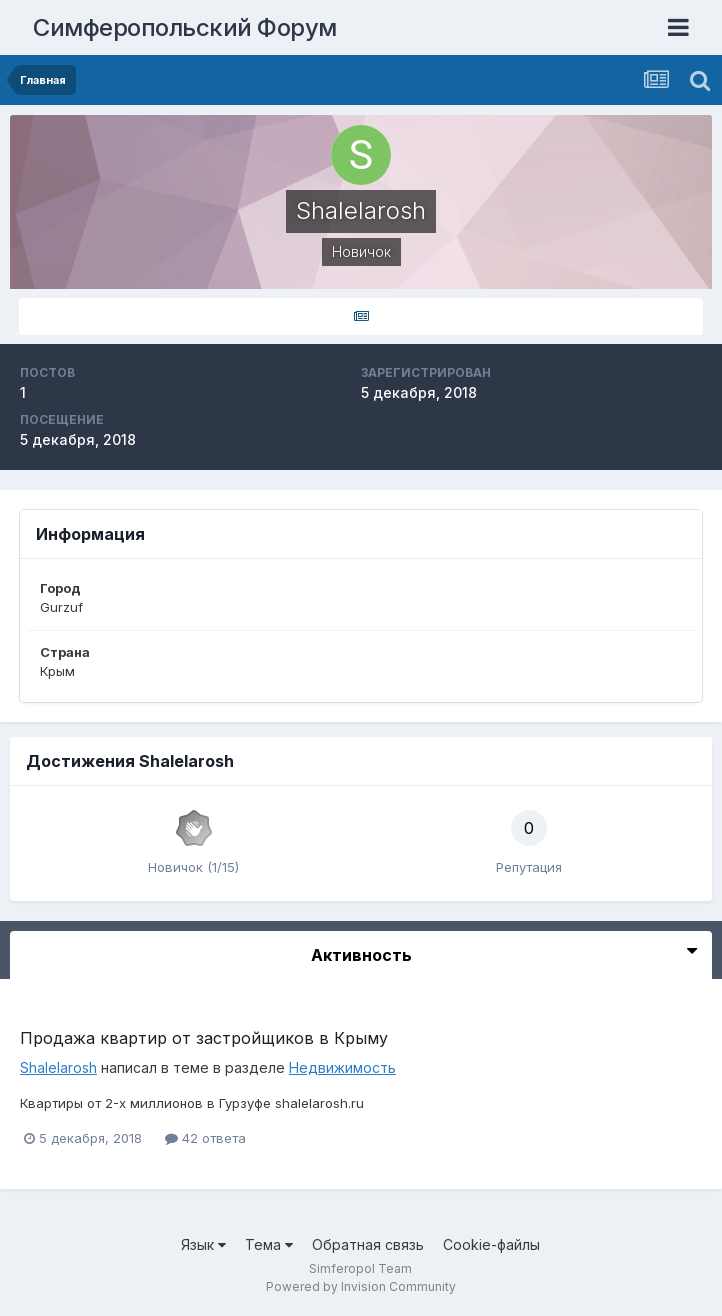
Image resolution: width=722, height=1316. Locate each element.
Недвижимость (342, 1067)
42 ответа (205, 1138)
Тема (269, 1244)
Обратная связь (368, 1244)
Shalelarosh (58, 1067)
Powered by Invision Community (361, 1286)
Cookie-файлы (491, 1244)
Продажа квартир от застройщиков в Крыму (204, 1038)
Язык (203, 1244)
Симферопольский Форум (185, 27)
